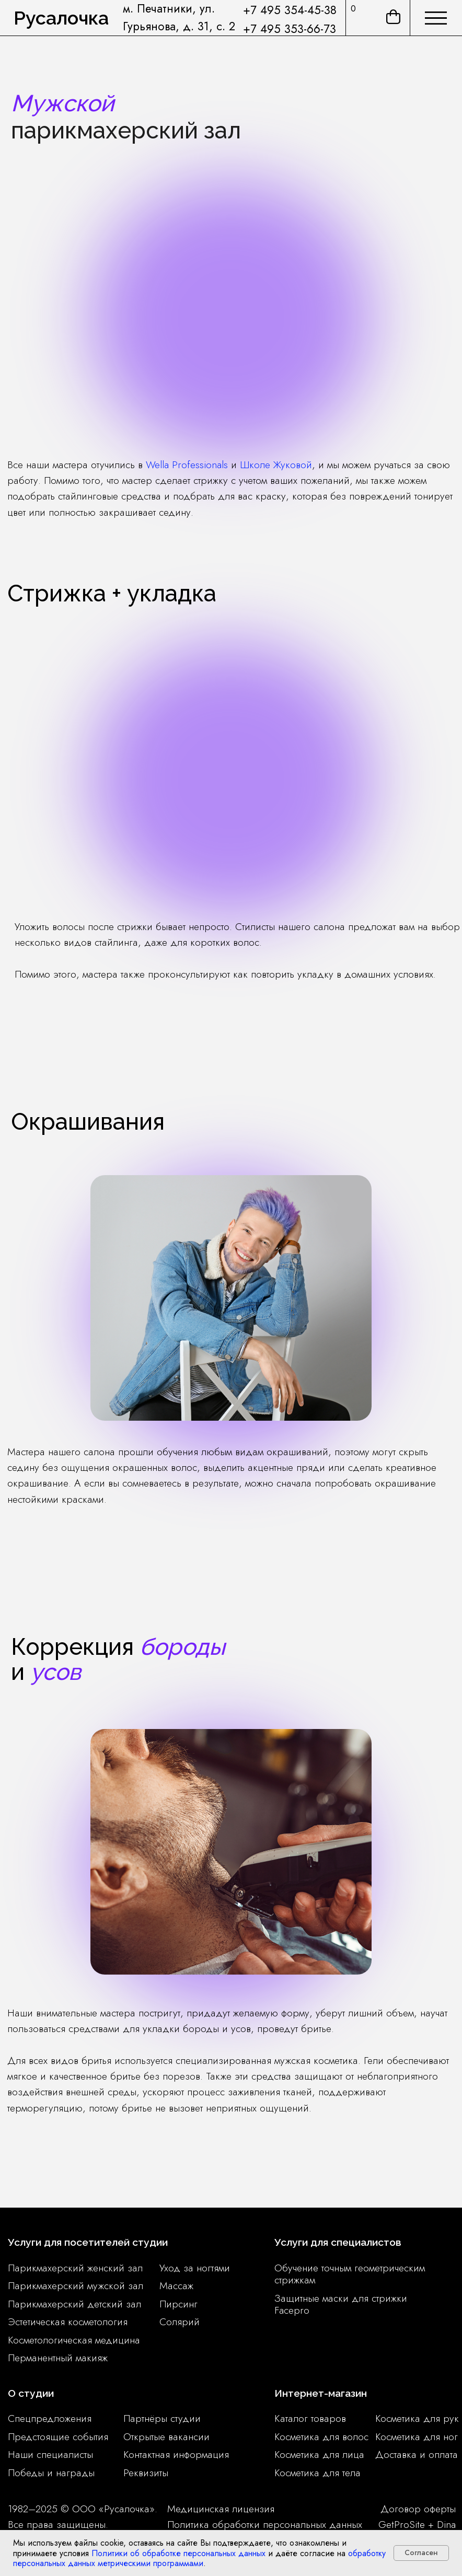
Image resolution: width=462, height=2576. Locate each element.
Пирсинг (178, 2303)
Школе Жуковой (276, 464)
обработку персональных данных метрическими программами (199, 2558)
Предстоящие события (58, 2436)
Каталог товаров (310, 2418)
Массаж (176, 2285)
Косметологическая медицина (74, 2340)
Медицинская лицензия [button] (220, 2508)
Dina (446, 2524)
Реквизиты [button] (145, 2472)
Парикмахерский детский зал (74, 2303)
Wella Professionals (187, 464)
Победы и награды (51, 2472)
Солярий (179, 2321)
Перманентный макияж (58, 2357)
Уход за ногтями (194, 2267)
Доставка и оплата (416, 2454)
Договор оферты (418, 2508)
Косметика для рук (417, 2418)
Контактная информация (176, 2454)
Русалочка (61, 18)
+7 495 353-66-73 (289, 28)
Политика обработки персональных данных (264, 2524)
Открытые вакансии (166, 2436)
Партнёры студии (162, 2418)
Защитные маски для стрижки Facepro (340, 2304)
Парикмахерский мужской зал (75, 2285)
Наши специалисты (50, 2454)
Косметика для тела (317, 2472)
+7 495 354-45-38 (290, 10)
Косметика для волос (321, 2436)
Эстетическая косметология (68, 2321)
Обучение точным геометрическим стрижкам (349, 2273)
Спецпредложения (49, 2418)
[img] (435, 18)
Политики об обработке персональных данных (178, 2553)
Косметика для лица (319, 2454)
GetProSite (401, 2524)
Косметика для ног (416, 2436)
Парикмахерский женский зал (75, 2267)
